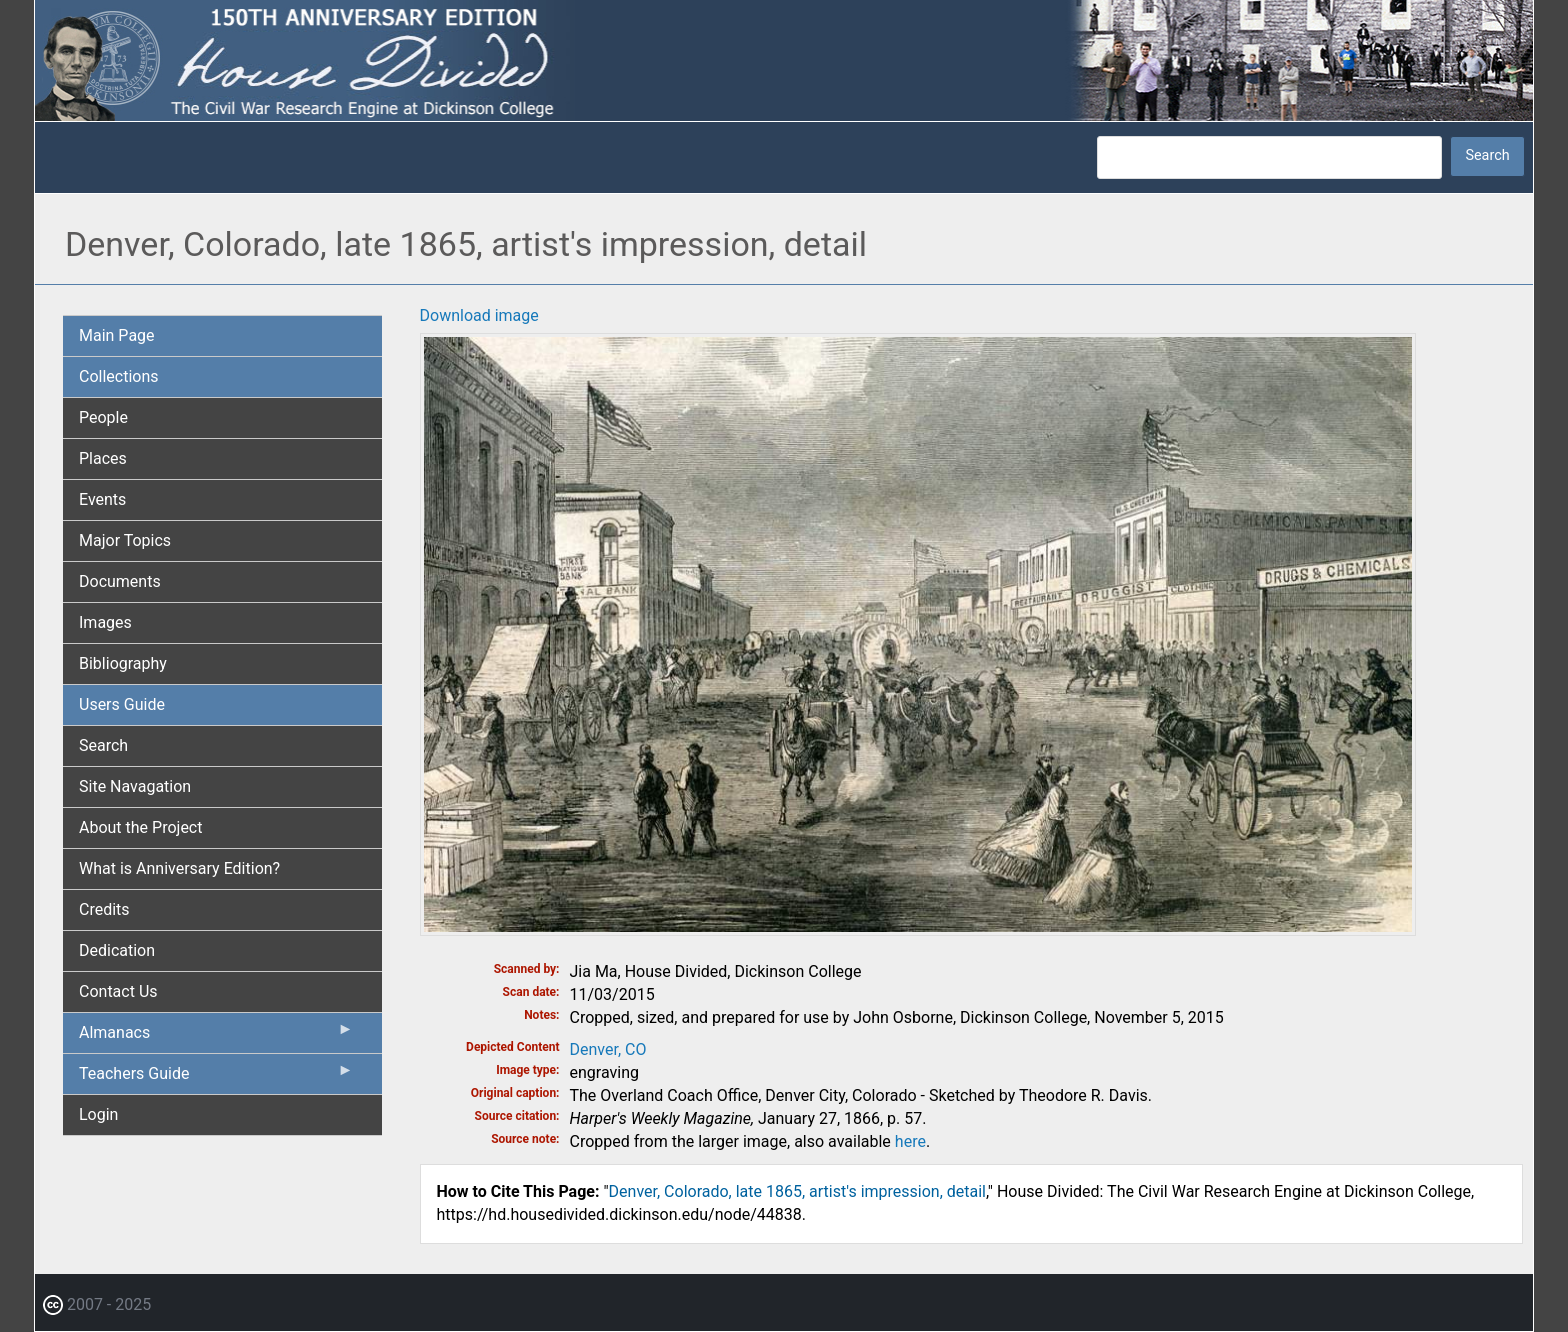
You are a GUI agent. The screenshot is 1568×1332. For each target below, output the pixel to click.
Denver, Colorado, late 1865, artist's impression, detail (797, 1191)
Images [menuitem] (105, 622)
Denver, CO (608, 1049)
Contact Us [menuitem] (118, 991)
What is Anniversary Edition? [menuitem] (179, 868)
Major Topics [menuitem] (125, 540)
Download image (479, 315)
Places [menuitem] (103, 458)
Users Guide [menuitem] (122, 704)
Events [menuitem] (102, 499)
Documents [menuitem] (120, 581)
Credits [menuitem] (104, 909)
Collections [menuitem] (119, 376)
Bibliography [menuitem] (123, 663)
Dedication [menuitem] (117, 950)
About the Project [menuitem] (140, 827)
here (910, 1141)
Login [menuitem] (98, 1114)
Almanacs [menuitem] (216, 1037)
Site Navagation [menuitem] (135, 786)
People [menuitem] (103, 417)
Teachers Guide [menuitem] (216, 1078)
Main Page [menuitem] (117, 335)
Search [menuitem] (103, 745)
